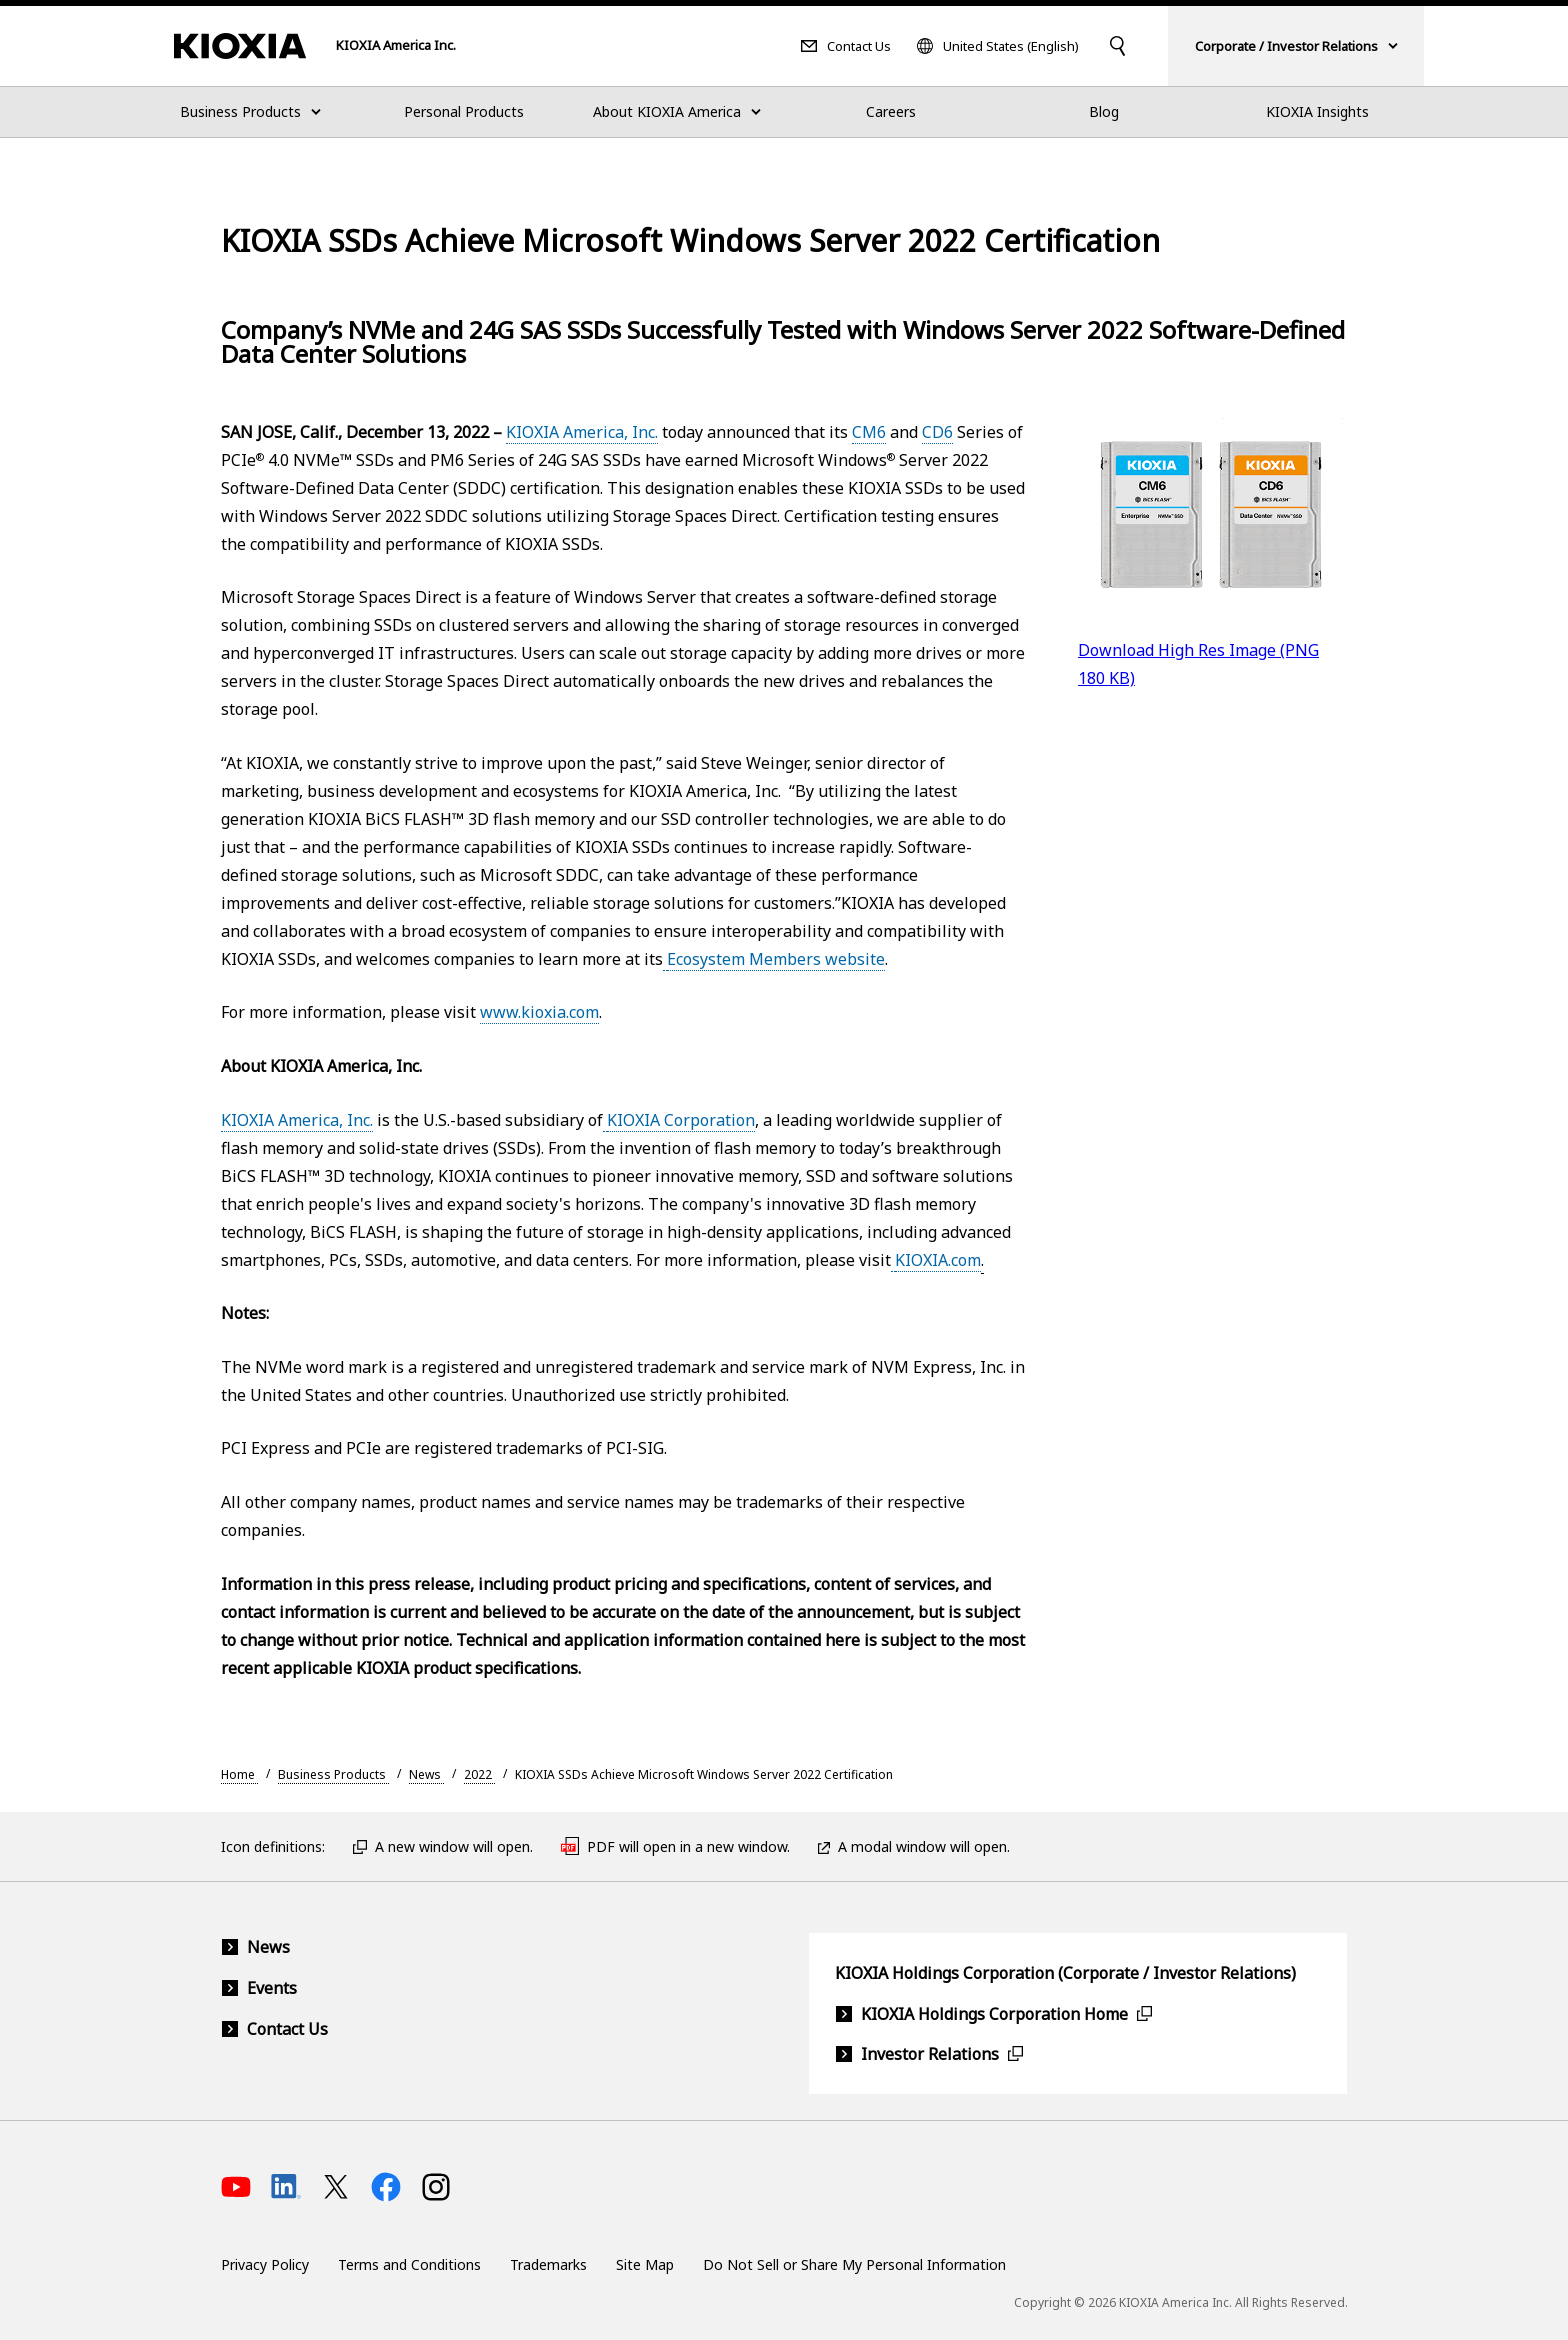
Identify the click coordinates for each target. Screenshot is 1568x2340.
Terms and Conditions (409, 2264)
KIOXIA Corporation (681, 1120)
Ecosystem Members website (776, 959)
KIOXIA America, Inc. (582, 432)
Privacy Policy (265, 2264)
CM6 (869, 432)
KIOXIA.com (938, 1260)
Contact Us (859, 46)
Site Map (645, 2264)
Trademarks (548, 2264)
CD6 (937, 432)
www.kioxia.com (539, 1012)
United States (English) (1011, 46)
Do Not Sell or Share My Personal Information (854, 2264)
